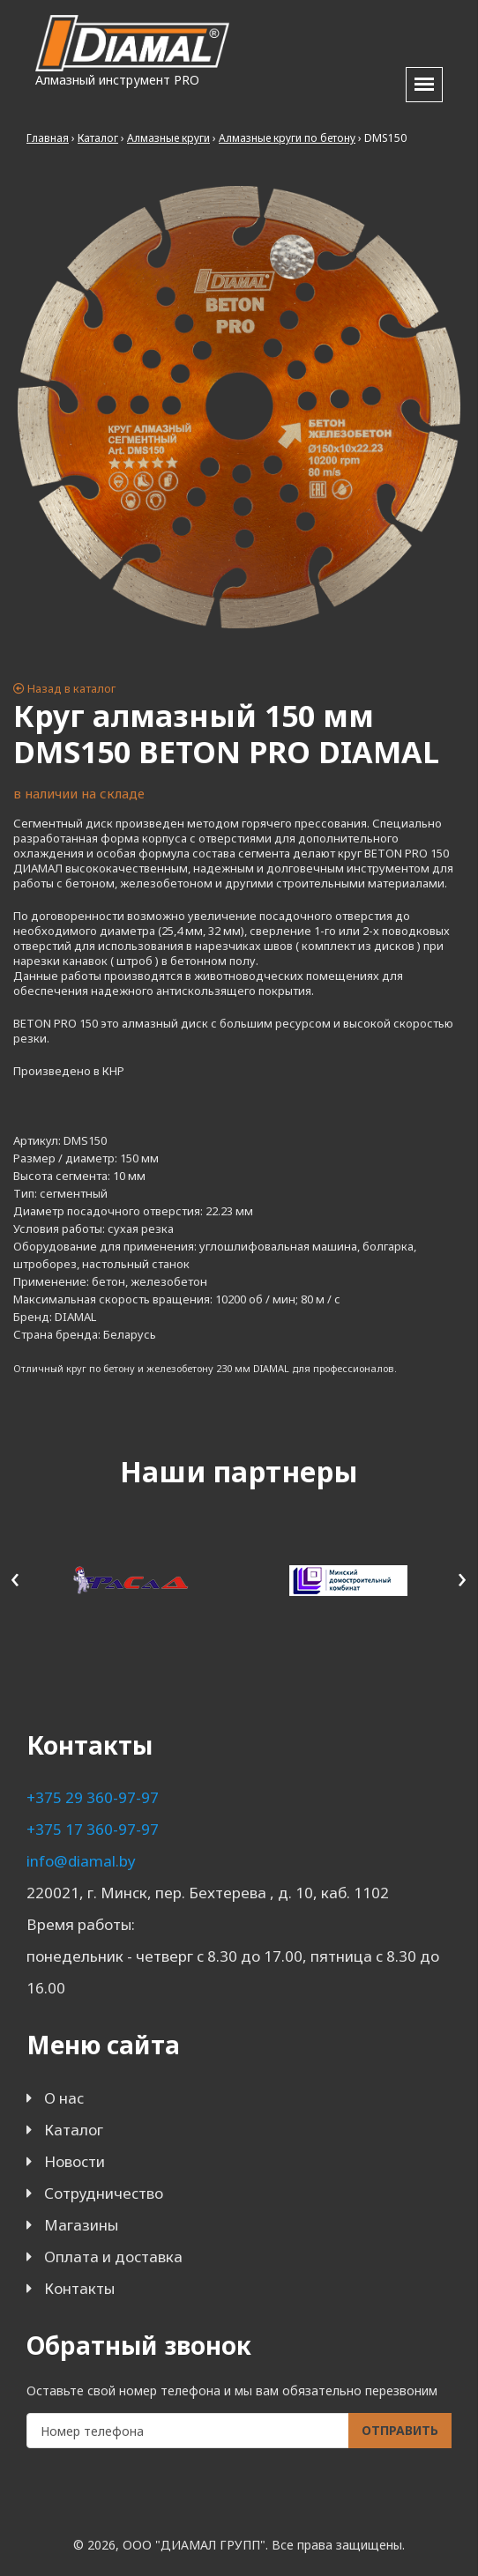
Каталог (73, 2129)
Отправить (400, 2430)
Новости (74, 2161)
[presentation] (15, 1577)
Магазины (81, 2225)
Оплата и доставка (113, 2256)
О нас (64, 2098)
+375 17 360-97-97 (92, 1829)
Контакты (79, 2288)
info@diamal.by (81, 1861)
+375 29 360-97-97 (92, 1797)
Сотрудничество (103, 2193)
